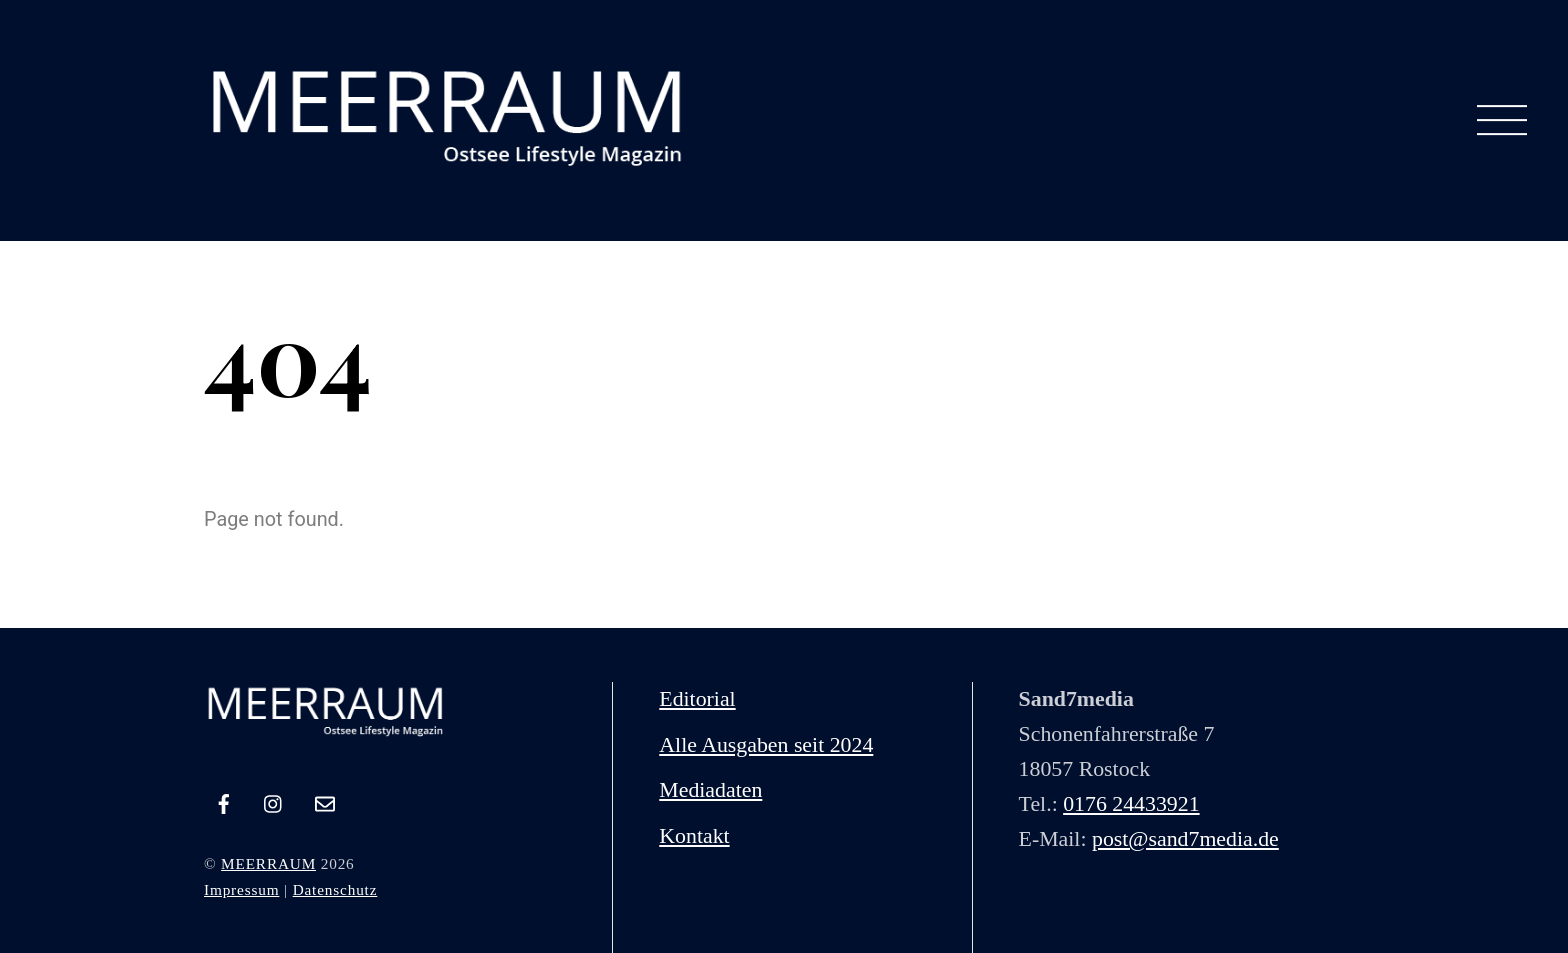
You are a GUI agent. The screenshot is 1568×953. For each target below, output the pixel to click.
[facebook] (224, 800)
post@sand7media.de (1185, 839)
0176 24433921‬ (1131, 804)
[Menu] (1502, 121)
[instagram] (274, 800)
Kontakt (694, 836)
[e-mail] (325, 800)
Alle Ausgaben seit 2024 (766, 745)
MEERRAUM (268, 863)
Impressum (241, 889)
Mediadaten (710, 790)
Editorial (697, 699)
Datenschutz (335, 889)
